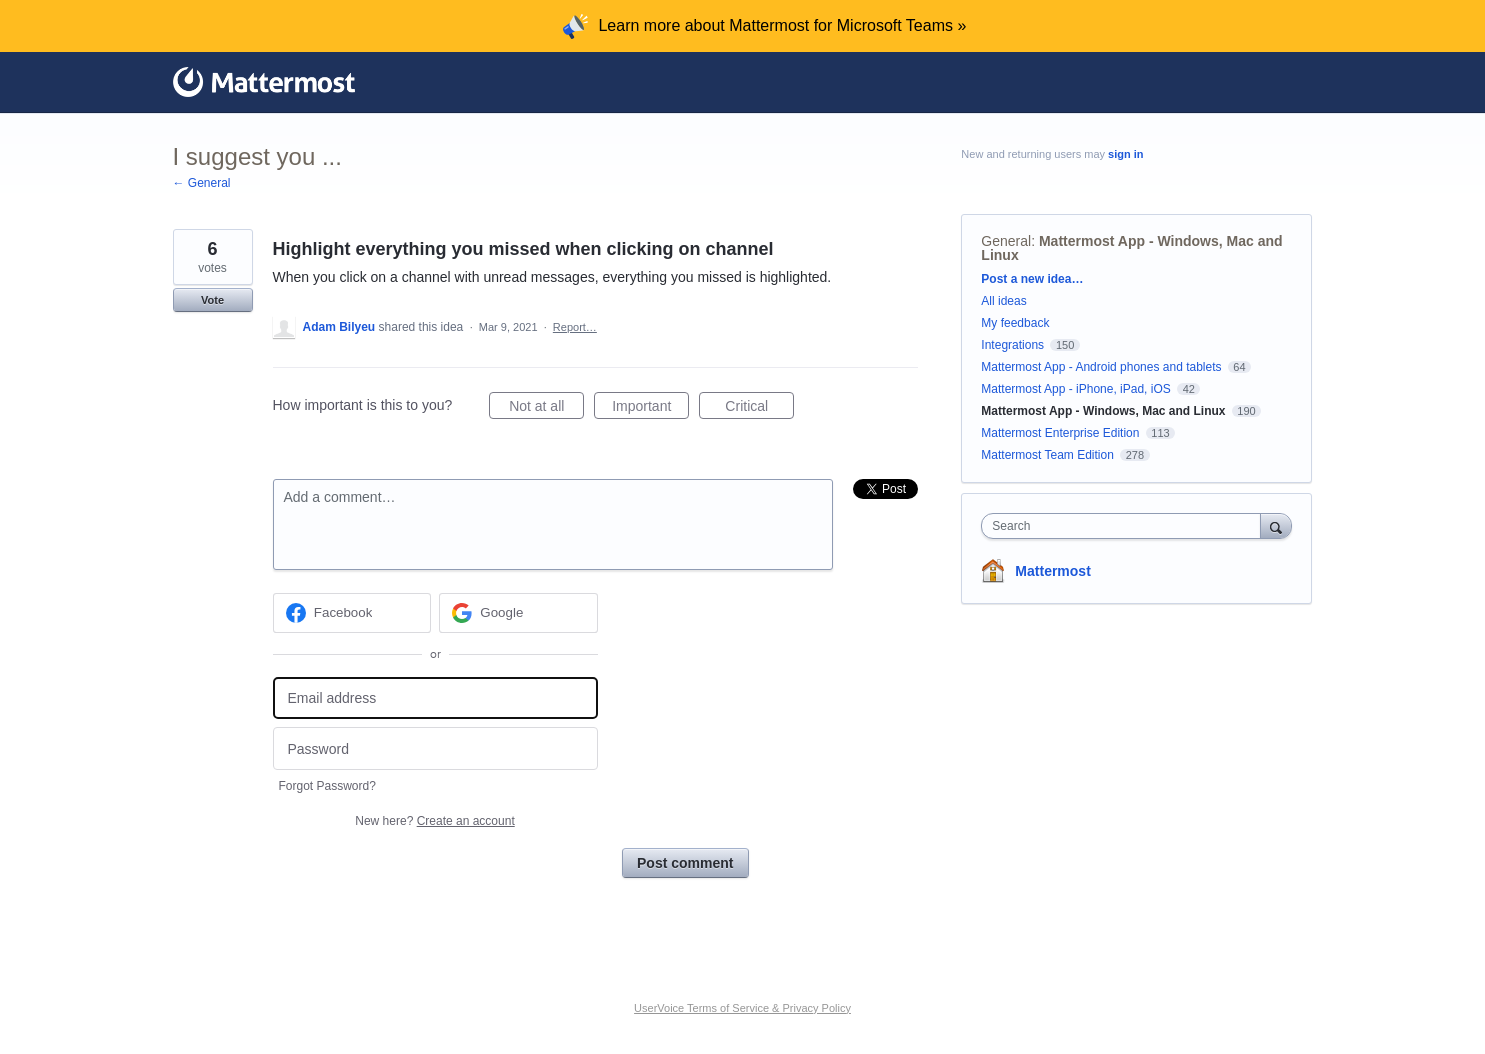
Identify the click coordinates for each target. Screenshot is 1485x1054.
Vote (212, 300)
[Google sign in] (518, 613)
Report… (575, 327)
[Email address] (435, 698)
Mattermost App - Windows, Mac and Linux (1131, 248)
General (1006, 241)
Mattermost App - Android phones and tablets (1101, 367)
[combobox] (1125, 526)
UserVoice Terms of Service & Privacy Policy (742, 1008)
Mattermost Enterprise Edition (1061, 433)
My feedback (1015, 323)
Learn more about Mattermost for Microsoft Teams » (782, 25)
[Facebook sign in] (352, 613)
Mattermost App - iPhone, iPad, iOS (1075, 389)
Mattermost (1052, 571)
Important (650, 409)
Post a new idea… (1032, 279)
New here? (434, 821)
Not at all (546, 409)
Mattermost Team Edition (1047, 455)
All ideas (1003, 301)
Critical (759, 409)
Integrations (1012, 345)
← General (202, 183)
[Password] (435, 748)
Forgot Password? (327, 786)
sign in (1125, 154)
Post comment (685, 863)
